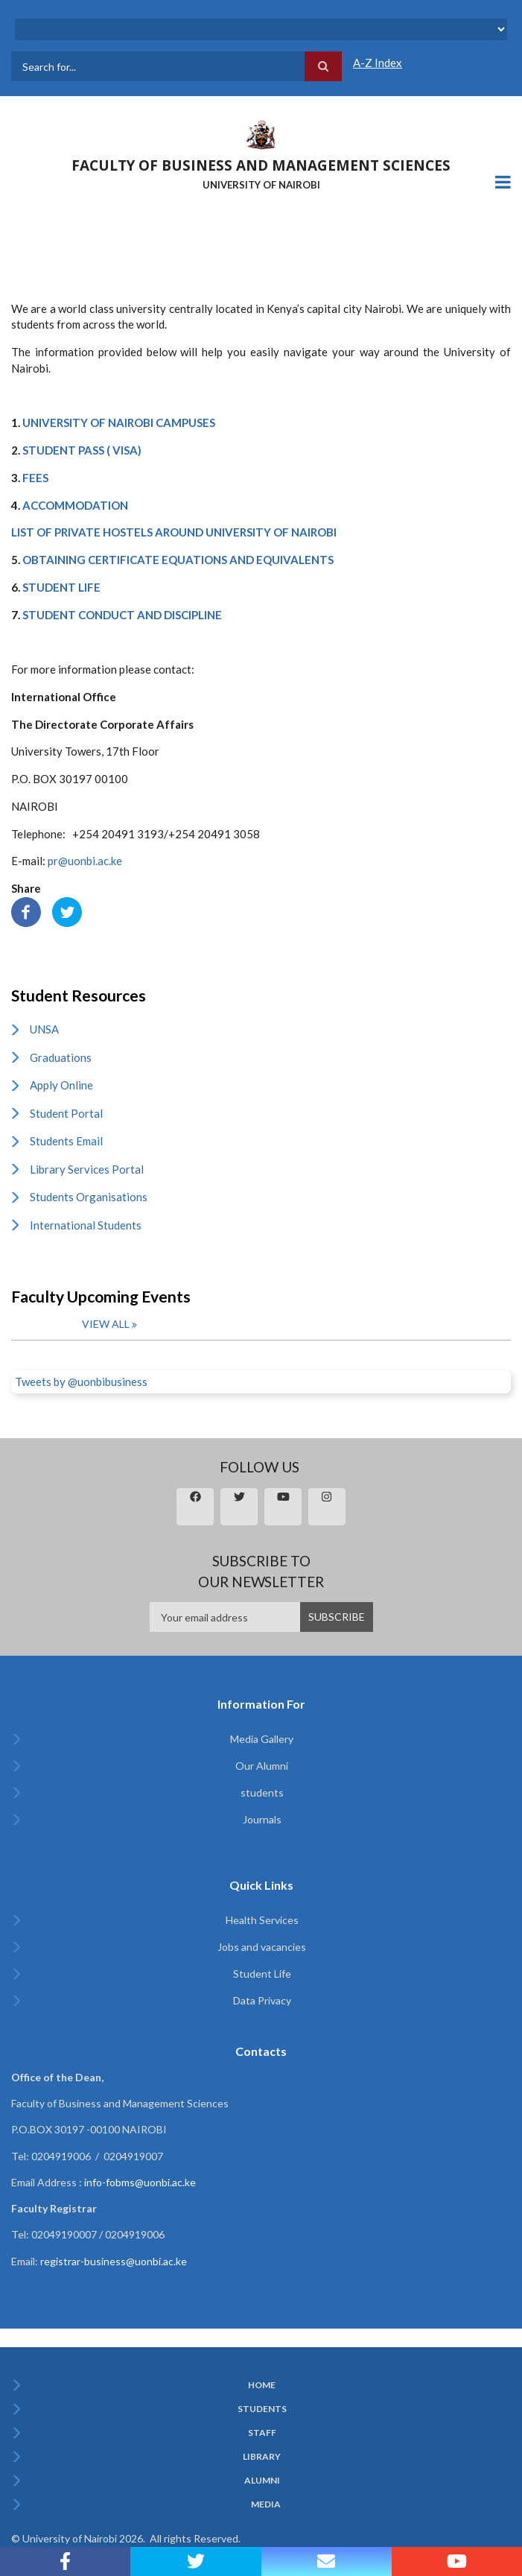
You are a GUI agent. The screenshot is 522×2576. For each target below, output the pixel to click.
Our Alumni (261, 1765)
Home (262, 2385)
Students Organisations (88, 1196)
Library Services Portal (87, 1169)
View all (106, 1323)
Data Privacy (262, 2000)
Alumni (262, 2480)
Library (262, 2456)
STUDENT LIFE (61, 587)
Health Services (262, 1920)
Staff (262, 2432)
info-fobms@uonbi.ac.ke (140, 2182)
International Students (85, 1225)
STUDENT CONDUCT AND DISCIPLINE (122, 614)
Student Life (262, 1973)
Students (262, 2409)
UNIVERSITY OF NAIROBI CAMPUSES (118, 422)
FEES (35, 477)
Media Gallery (261, 1738)
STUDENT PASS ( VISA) (81, 450)
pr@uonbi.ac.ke (85, 860)
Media (266, 2504)
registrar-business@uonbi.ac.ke (113, 2261)
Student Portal (66, 1113)
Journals (262, 1819)
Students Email (66, 1141)
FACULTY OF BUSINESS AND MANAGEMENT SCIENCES (261, 165)
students (262, 1792)
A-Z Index (377, 62)
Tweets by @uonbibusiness (81, 1381)
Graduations (61, 1057)
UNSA (44, 1029)
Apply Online (61, 1085)
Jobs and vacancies (261, 1946)
